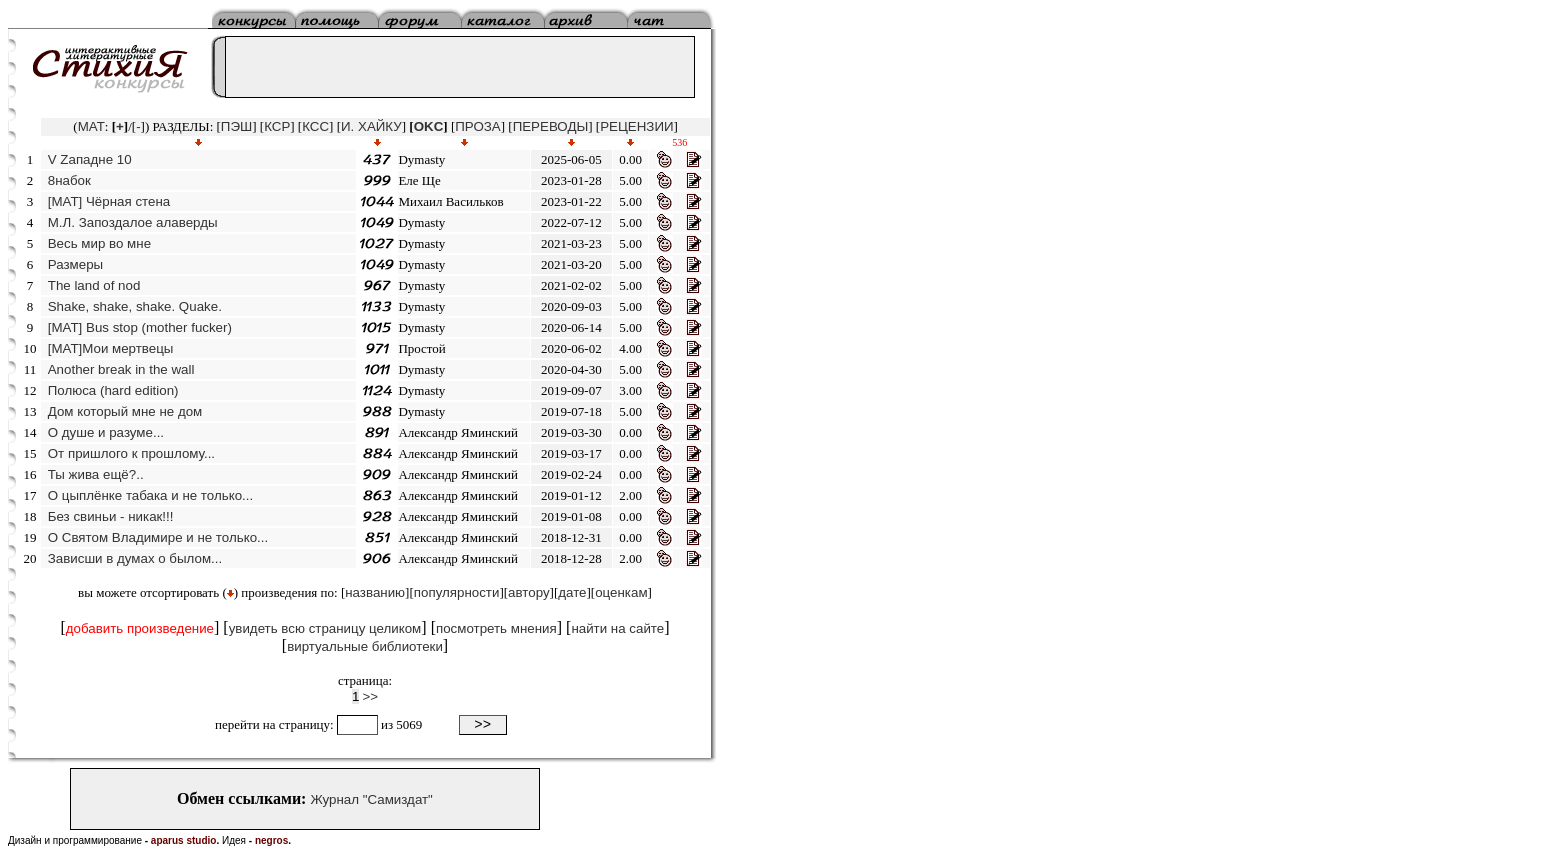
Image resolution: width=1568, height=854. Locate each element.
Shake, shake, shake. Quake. (135, 306)
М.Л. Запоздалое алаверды (133, 222)
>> (371, 696)
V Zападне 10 (90, 159)
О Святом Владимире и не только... (158, 537)
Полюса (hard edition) (113, 390)
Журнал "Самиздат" (371, 799)
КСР (277, 126)
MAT (91, 126)
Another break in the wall (121, 369)
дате (572, 592)
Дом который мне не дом (125, 411)
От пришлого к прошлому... (131, 453)
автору (529, 592)
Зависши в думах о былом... (135, 558)
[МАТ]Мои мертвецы (111, 348)
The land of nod (94, 285)
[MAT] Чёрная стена (109, 201)
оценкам (621, 592)
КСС (315, 126)
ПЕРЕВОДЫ (551, 126)
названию (375, 592)
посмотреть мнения (496, 628)
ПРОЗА (477, 126)
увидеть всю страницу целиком (325, 628)
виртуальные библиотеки (365, 646)
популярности (457, 592)
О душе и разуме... (106, 432)
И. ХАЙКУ (371, 126)
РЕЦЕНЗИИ (636, 126)
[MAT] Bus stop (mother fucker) (140, 327)
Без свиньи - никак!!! (111, 516)
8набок (69, 180)
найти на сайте (617, 628)
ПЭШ (236, 126)
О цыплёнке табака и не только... (150, 495)
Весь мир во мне (99, 243)
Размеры (75, 264)
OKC (429, 126)
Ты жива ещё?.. (96, 474)
